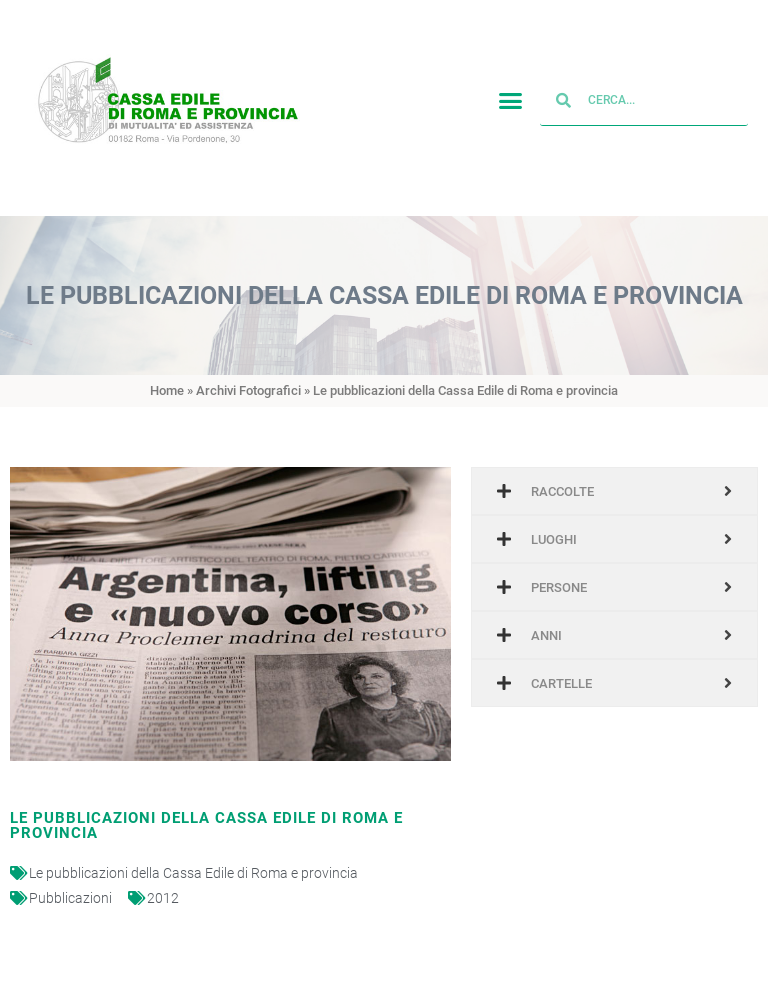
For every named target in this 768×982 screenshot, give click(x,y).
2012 (163, 898)
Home (167, 390)
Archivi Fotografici (248, 390)
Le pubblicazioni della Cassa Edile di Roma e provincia (193, 873)
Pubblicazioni (70, 898)
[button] (511, 98)
